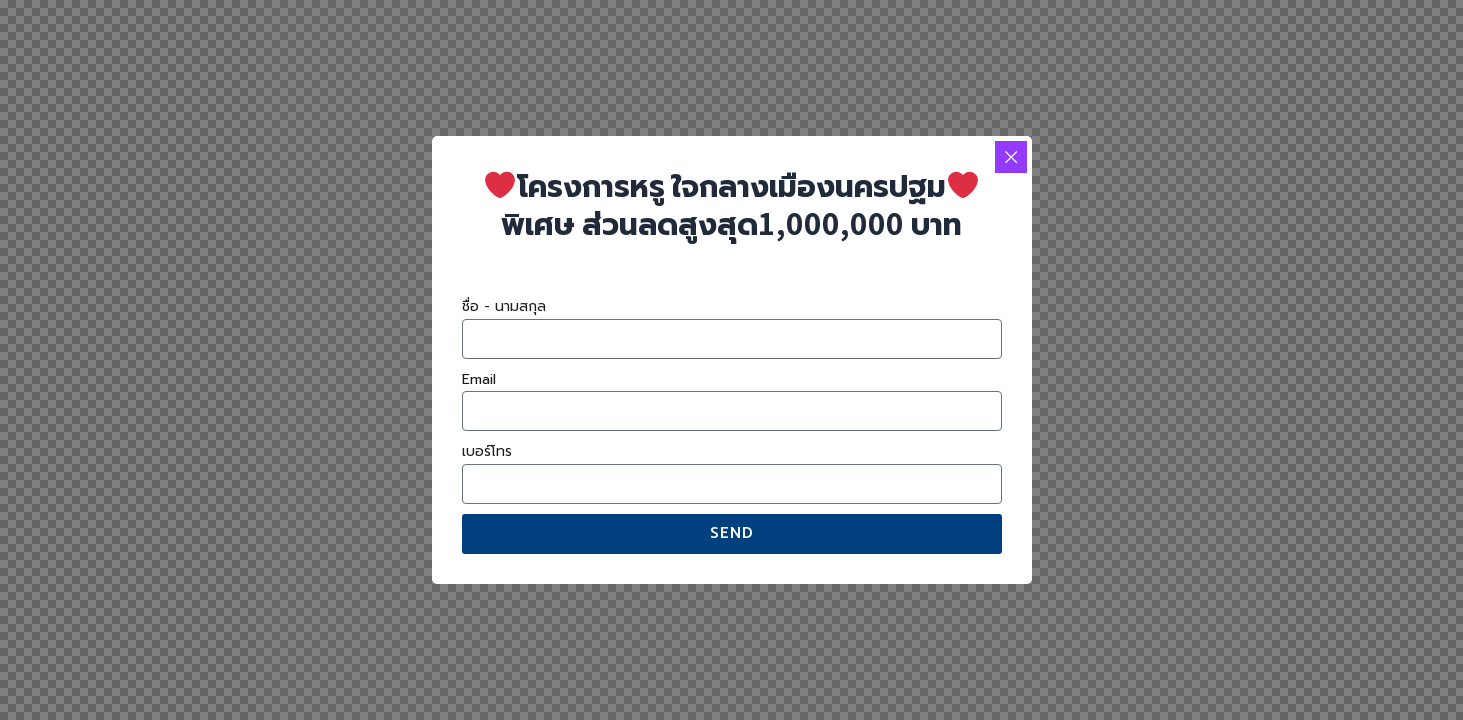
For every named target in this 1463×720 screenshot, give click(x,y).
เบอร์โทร (487, 451)
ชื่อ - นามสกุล (504, 306)
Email (479, 379)
